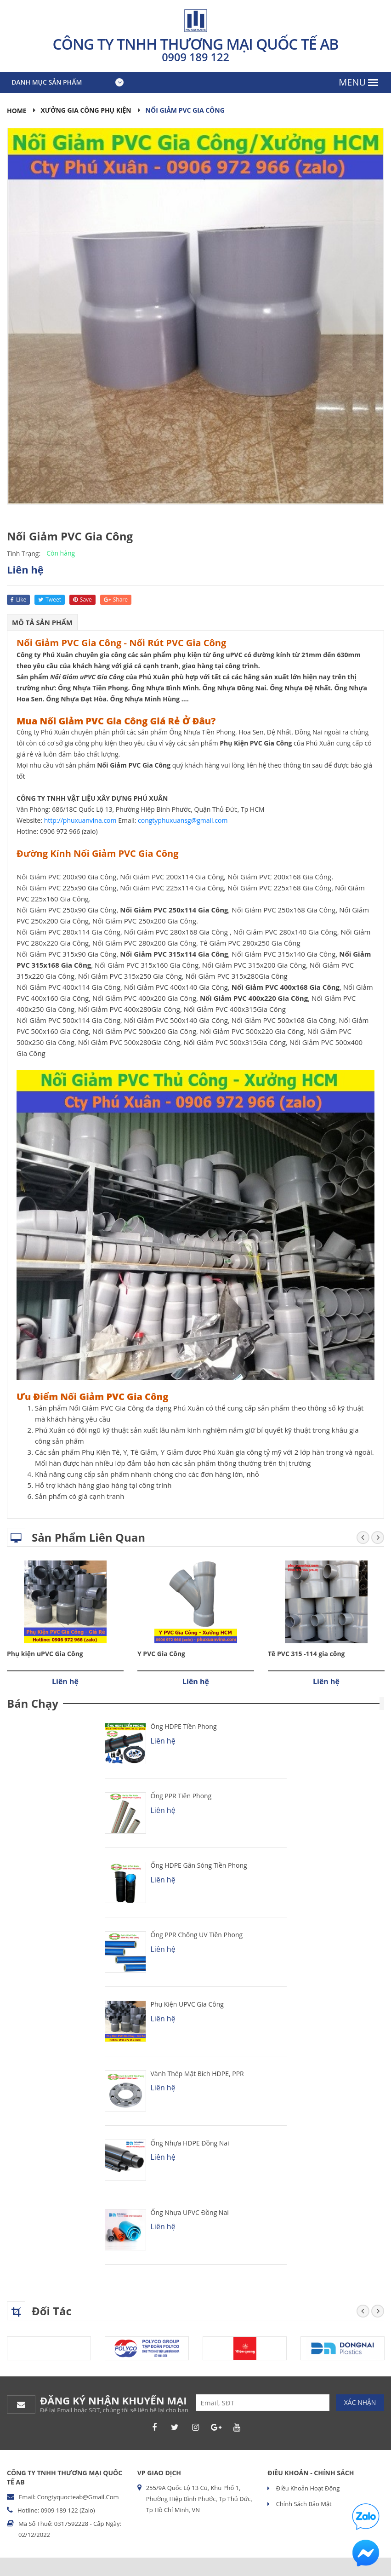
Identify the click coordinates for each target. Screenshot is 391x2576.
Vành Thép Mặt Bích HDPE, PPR (197, 2073)
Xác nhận (360, 2402)
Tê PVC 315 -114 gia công (306, 1653)
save (82, 599)
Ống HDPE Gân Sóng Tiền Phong (199, 1865)
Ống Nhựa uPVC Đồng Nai (190, 2212)
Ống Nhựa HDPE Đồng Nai (190, 2143)
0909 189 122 (195, 56)
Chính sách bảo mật (302, 2504)
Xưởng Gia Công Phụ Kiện (86, 110)
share (116, 599)
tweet (49, 599)
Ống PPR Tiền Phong (181, 1795)
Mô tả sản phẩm (42, 622)
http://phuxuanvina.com (80, 820)
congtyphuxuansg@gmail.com (182, 820)
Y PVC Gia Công (161, 1653)
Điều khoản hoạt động (307, 2488)
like (18, 599)
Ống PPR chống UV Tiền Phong (197, 1934)
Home (17, 110)
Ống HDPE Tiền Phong (184, 1726)
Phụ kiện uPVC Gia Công (45, 1653)
